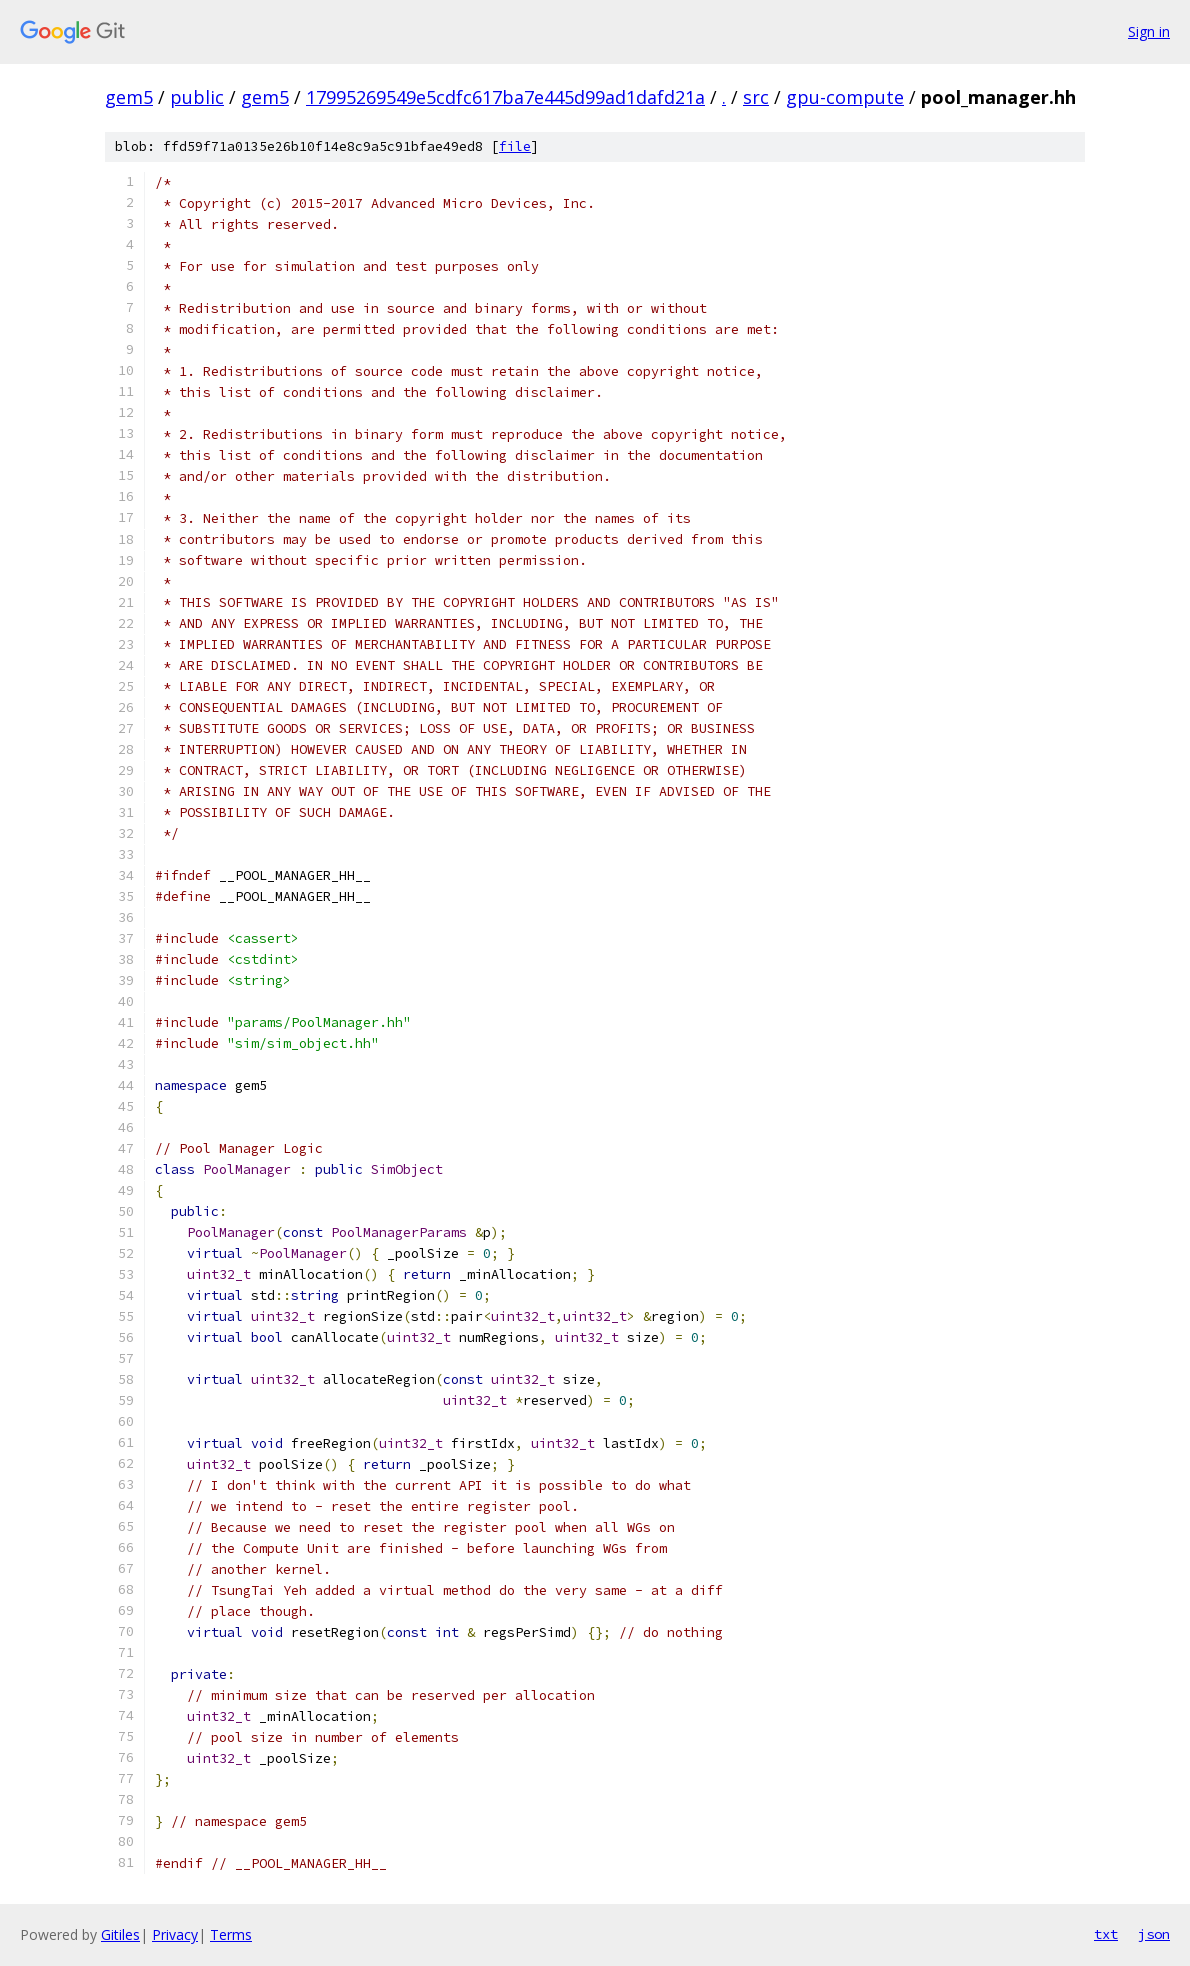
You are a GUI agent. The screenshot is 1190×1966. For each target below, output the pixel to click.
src (756, 97)
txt (1106, 1934)
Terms (231, 1934)
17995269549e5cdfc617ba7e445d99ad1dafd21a (505, 97)
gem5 (129, 97)
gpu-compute (845, 97)
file (515, 146)
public (197, 97)
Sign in (1149, 31)
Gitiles (120, 1934)
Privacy (175, 1934)
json (1154, 1934)
